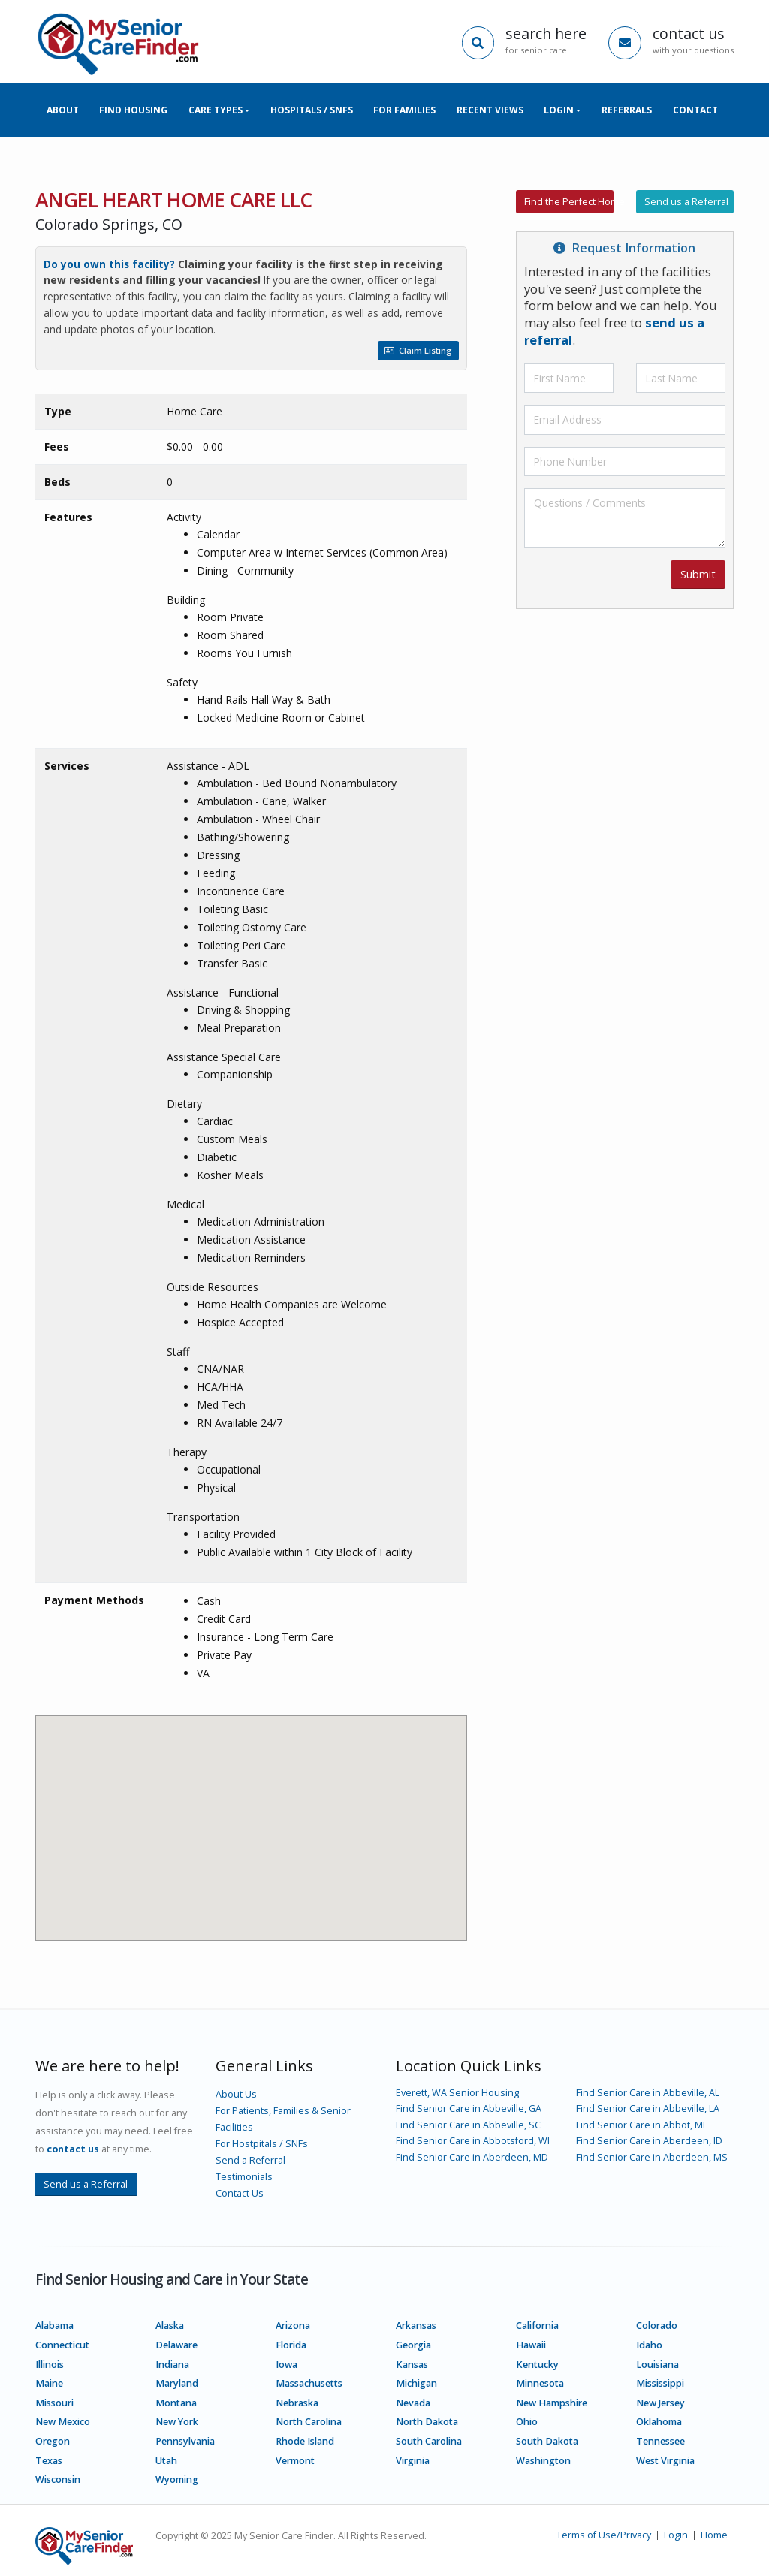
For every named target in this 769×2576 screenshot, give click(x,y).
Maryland (176, 2383)
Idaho (649, 2345)
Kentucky (537, 2364)
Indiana (172, 2364)
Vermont (295, 2460)
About (63, 110)
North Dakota (427, 2421)
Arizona (293, 2325)
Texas (48, 2460)
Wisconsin (57, 2479)
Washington (543, 2460)
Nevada (413, 2403)
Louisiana (657, 2364)
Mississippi (660, 2383)
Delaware (176, 2345)
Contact (695, 110)
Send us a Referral (686, 201)
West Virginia (665, 2460)
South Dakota (547, 2441)
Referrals (627, 110)
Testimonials (244, 2176)
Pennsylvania (185, 2441)
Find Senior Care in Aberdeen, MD (472, 2157)
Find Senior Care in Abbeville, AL (647, 2092)
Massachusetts (309, 2383)
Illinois (49, 2364)
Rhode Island (305, 2441)
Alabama (54, 2325)
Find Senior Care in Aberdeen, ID (649, 2140)
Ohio (527, 2421)
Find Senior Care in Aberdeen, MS (652, 2157)
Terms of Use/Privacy (603, 2535)
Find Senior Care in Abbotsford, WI (473, 2140)
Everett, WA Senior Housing (457, 2092)
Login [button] (559, 110)
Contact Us (240, 2193)
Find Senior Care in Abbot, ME (642, 2125)
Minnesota (540, 2383)
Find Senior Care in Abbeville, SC (468, 2125)
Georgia (413, 2345)
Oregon (52, 2441)
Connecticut (62, 2345)
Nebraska (297, 2403)
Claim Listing (418, 350)
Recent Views (490, 110)
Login (676, 2535)
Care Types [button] (215, 110)
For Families (404, 110)
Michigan (416, 2383)
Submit (698, 574)
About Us (236, 2094)
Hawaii (531, 2345)
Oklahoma (659, 2421)
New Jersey (660, 2403)
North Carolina (309, 2421)
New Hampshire (551, 2403)
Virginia (413, 2460)
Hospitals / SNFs (311, 110)
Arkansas (416, 2325)
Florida (291, 2345)
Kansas (412, 2364)
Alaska (169, 2325)
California (537, 2325)
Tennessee (660, 2441)
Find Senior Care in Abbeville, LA (647, 2108)
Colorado (656, 2325)
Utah (166, 2460)
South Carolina (429, 2441)
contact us (73, 2149)
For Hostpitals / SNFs (262, 2143)
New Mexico (62, 2421)
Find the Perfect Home (569, 201)
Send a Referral (250, 2160)
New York (176, 2421)
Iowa (286, 2364)
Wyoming (176, 2479)
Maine (49, 2383)
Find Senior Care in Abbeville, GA (468, 2108)
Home (714, 2535)
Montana (176, 2403)
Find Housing (133, 110)
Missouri (54, 2403)
